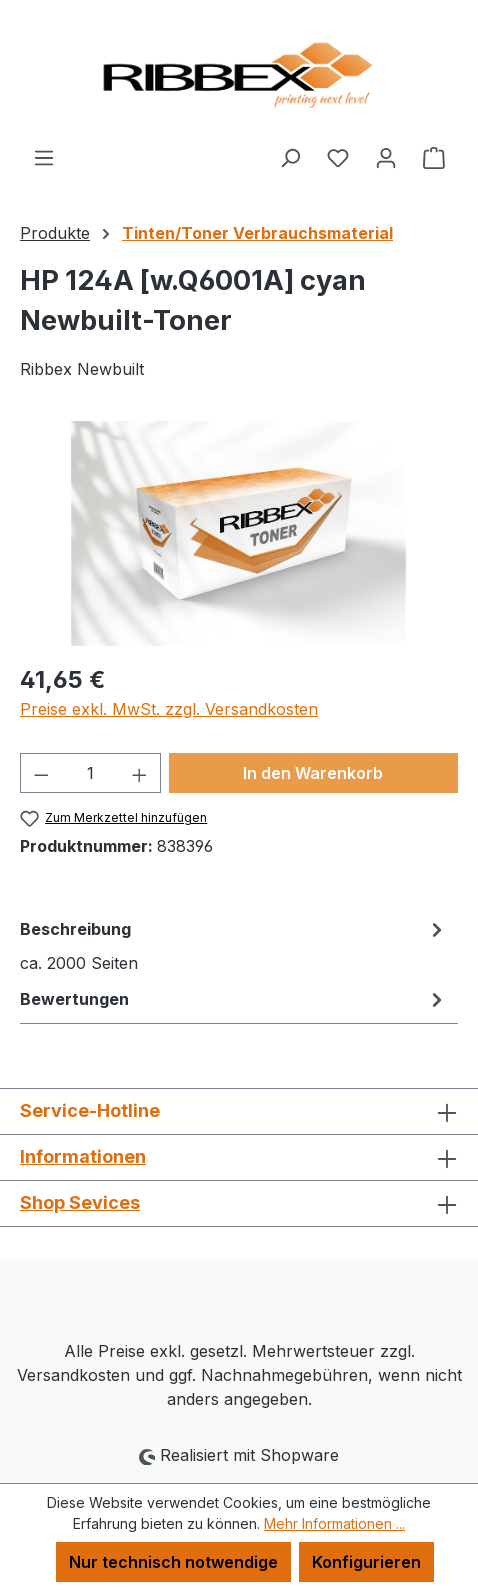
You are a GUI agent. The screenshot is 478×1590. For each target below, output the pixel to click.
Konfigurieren (366, 1562)
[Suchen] (290, 157)
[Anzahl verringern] (41, 773)
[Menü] (44, 157)
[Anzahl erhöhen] (140, 773)
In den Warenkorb (313, 773)
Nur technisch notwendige (173, 1562)
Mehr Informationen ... (334, 1523)
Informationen (83, 1156)
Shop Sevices (80, 1202)
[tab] (234, 945)
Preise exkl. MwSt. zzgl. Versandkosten (169, 709)
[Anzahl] (91, 773)
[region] (239, 533)
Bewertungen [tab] (234, 999)
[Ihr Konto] (386, 157)
